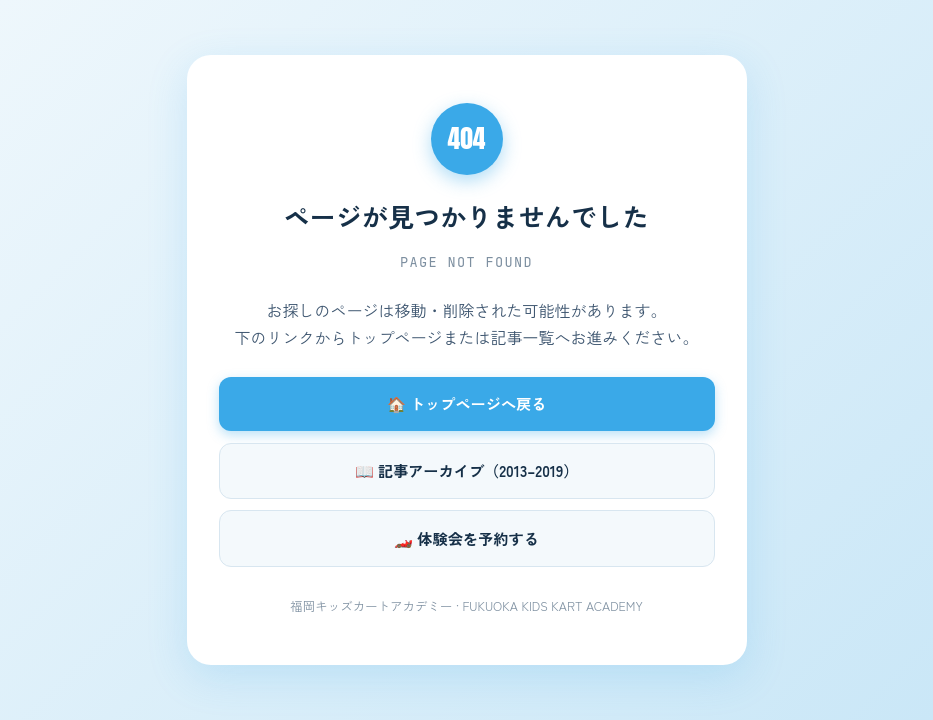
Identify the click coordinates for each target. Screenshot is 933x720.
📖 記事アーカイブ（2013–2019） (467, 470)
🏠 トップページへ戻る (467, 403)
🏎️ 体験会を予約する (466, 538)
